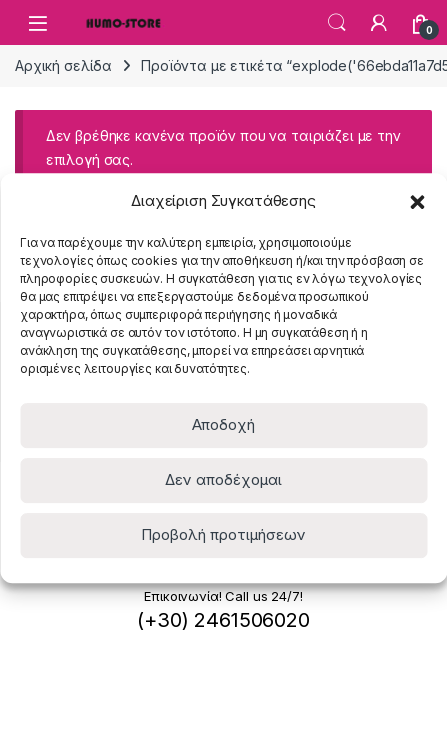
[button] (417, 201)
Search (337, 23)
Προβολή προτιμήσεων (223, 534)
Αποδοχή (223, 424)
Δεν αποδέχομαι (223, 479)
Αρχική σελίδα (63, 65)
